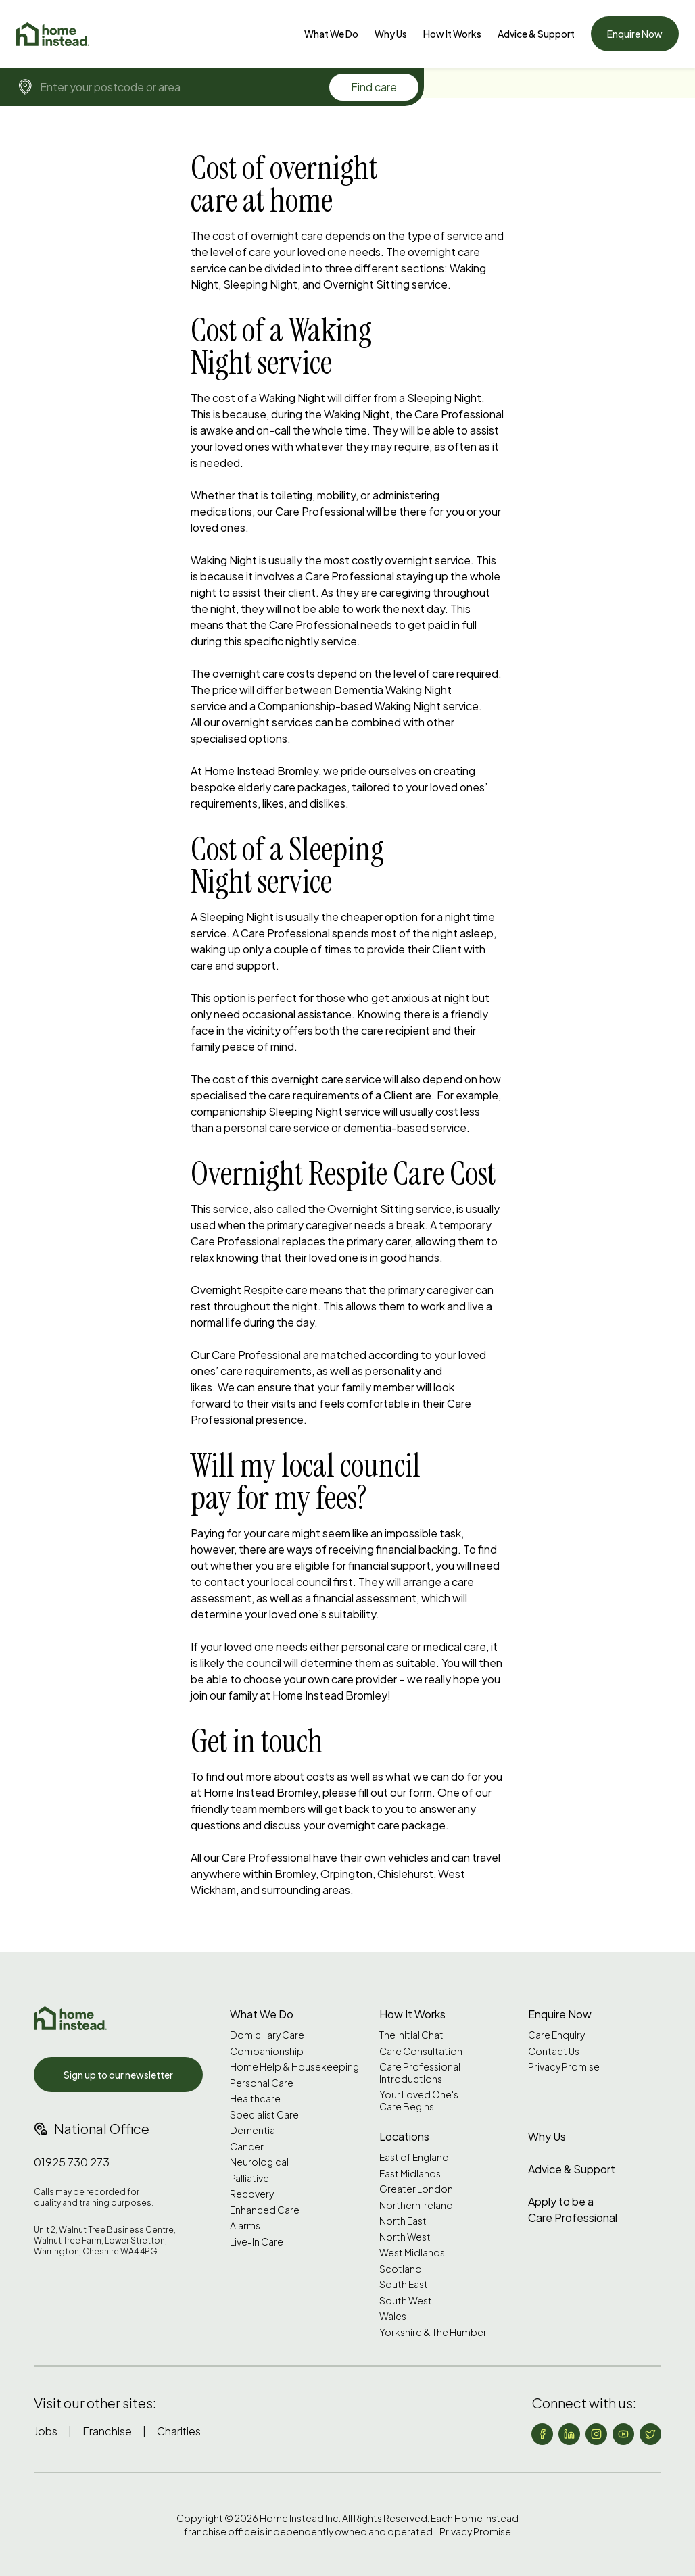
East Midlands (410, 2173)
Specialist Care (264, 2115)
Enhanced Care (264, 2210)
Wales (392, 2316)
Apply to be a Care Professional (572, 2209)
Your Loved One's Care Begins (418, 2100)
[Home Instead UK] (70, 2018)
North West (405, 2237)
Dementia (252, 2130)
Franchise (107, 2431)
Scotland (400, 2269)
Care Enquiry (556, 2035)
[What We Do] (331, 33)
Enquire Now (635, 34)
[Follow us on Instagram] (596, 2434)
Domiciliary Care (267, 2035)
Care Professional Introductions (419, 2073)
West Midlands (412, 2252)
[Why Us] (390, 33)
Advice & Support (536, 34)
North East (403, 2221)
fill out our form (395, 1792)
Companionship (267, 2051)
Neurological (259, 2162)
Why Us (391, 34)
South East (403, 2284)
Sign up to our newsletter (118, 2075)
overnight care (287, 235)
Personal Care (261, 2083)
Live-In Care (256, 2242)
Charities (179, 2431)
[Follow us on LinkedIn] (569, 2434)
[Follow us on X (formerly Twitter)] (650, 2434)
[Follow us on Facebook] (542, 2434)
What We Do (331, 34)
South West (405, 2300)
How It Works (452, 34)
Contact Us (553, 2051)
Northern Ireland (416, 2205)
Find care (374, 87)
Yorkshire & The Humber (433, 2332)
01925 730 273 (72, 2162)
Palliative (249, 2178)
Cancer (247, 2146)
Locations (404, 2136)
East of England (414, 2157)
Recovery (252, 2194)
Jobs (45, 2431)
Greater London (416, 2189)
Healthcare (255, 2098)
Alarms (245, 2225)
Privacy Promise (564, 2067)
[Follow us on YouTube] (623, 2434)
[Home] (52, 34)
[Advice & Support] (536, 33)
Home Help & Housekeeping (294, 2067)
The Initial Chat (411, 2035)
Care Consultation (420, 2051)
